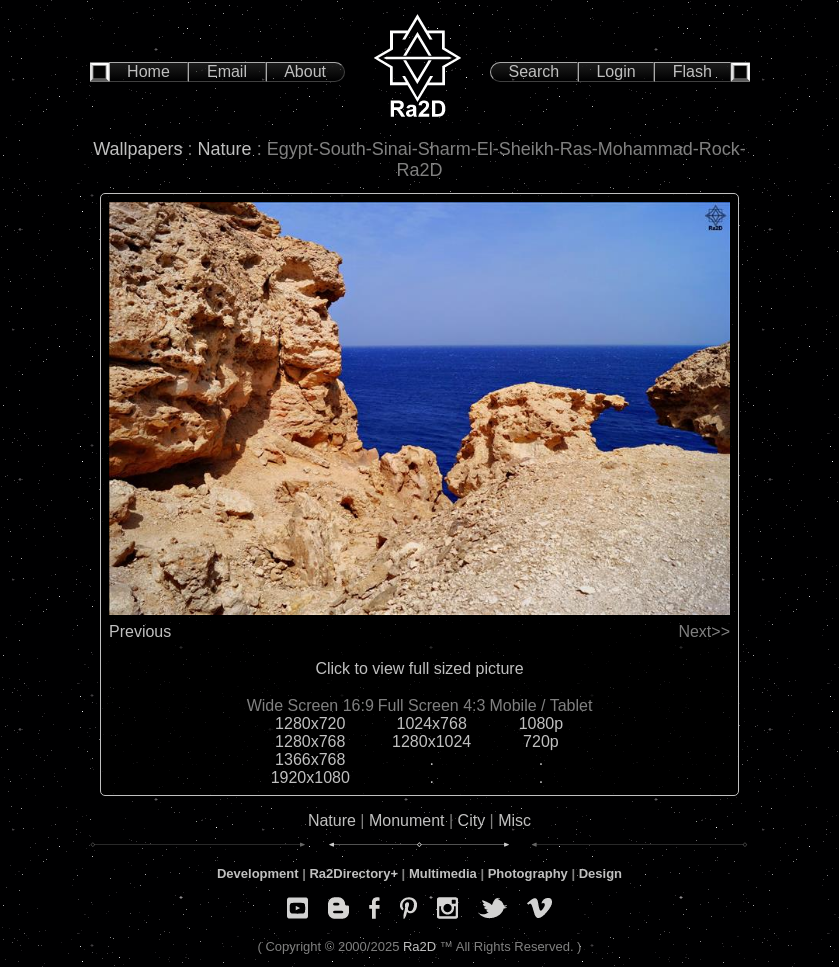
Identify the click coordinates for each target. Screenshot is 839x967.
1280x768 (310, 741)
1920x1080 (310, 777)
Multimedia (443, 873)
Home (148, 71)
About (305, 71)
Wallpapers (137, 149)
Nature (225, 149)
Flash (692, 71)
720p (541, 741)
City (472, 820)
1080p (541, 723)
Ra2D (419, 946)
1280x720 (310, 723)
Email (227, 71)
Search (534, 71)
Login (615, 71)
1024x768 (432, 723)
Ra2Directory (349, 873)
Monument (407, 820)
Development (258, 873)
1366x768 (310, 759)
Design (600, 873)
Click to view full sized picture (419, 668)
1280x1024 (431, 741)
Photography (528, 873)
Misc (514, 820)
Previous (140, 631)
